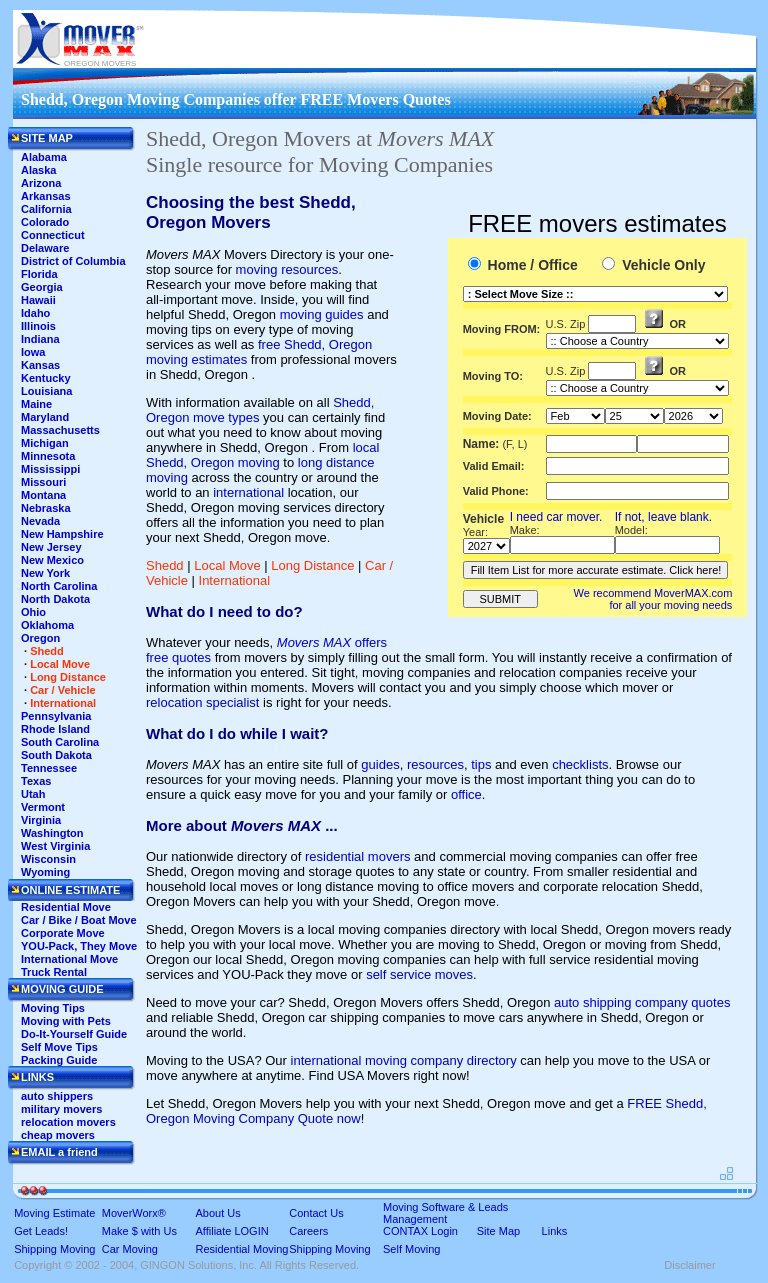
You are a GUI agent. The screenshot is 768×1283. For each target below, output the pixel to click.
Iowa (33, 352)
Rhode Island (55, 729)
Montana (43, 495)
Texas (36, 781)
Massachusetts (60, 430)
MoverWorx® (134, 1213)
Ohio (33, 612)
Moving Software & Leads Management (445, 1213)
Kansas (40, 365)
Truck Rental (54, 972)
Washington (52, 833)
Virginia (41, 820)
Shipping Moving (54, 1249)
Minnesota (48, 456)
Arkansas (46, 196)
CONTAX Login (420, 1231)
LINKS (37, 1077)
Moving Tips (53, 1008)
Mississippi (50, 469)
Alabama (44, 157)
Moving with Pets (66, 1021)
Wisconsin (48, 859)
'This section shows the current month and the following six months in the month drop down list (575, 416)
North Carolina (59, 586)
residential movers (358, 856)
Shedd (165, 565)
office (466, 794)
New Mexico (52, 560)
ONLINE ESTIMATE (70, 890)
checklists (580, 764)
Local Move (227, 565)
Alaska (38, 170)
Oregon (40, 638)
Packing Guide (59, 1060)
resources (435, 764)
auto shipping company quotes (642, 1002)
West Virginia (55, 846)
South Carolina (60, 742)
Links (555, 1231)
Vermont (43, 807)
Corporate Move (63, 933)
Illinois (38, 326)
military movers (61, 1109)
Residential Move (66, 907)
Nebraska (46, 508)
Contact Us (316, 1213)
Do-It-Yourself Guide (74, 1034)
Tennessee (49, 768)
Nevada (40, 521)
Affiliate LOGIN (232, 1231)
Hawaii (38, 300)
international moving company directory (404, 1060)
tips (481, 764)
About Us (218, 1213)
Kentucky (46, 378)
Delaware (45, 248)
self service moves (419, 974)
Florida (39, 274)
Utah (33, 794)
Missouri (43, 482)
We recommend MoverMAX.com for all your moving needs (653, 599)
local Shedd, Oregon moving (262, 455)
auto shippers (57, 1096)
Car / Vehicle (62, 690)
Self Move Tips (59, 1047)
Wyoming (45, 872)
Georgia (42, 287)
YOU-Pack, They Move (79, 946)
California (46, 209)
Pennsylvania (56, 716)
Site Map (498, 1231)
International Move (69, 959)
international (248, 492)
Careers (308, 1231)
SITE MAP (47, 138)
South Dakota (56, 755)
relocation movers (68, 1122)
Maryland (45, 417)
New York (45, 573)
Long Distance (312, 565)
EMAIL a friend (59, 1152)
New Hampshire (62, 534)
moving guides (322, 314)
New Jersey (51, 547)
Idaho (35, 313)
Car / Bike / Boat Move (79, 920)
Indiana (40, 339)
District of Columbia (73, 261)
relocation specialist (202, 702)
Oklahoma (47, 625)
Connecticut (53, 235)
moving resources (287, 269)
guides (380, 764)
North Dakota (55, 599)
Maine (36, 404)
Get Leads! (41, 1231)
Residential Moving (242, 1249)
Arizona (41, 183)
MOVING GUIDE (62, 989)
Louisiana (46, 391)
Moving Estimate (54, 1213)
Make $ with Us (139, 1231)
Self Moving (411, 1249)
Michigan (45, 443)
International (235, 580)
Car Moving (130, 1249)
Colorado (45, 222)
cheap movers (58, 1135)
